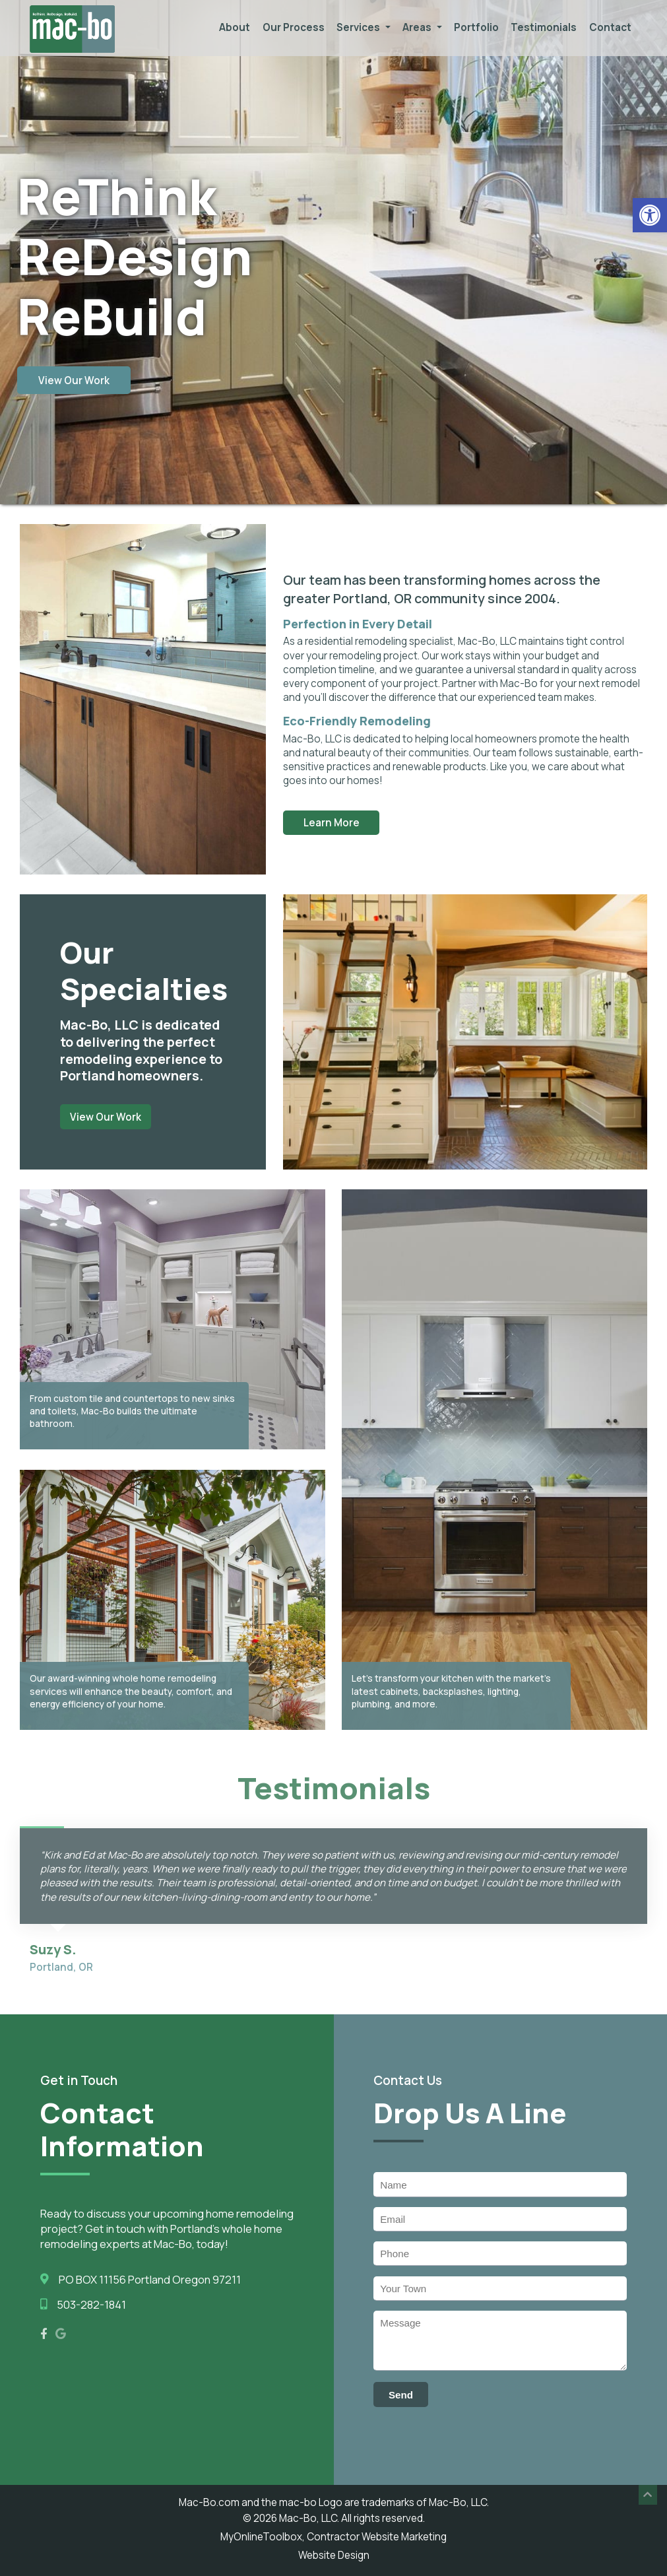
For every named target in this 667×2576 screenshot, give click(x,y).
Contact (610, 27)
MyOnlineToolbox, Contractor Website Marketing (333, 2537)
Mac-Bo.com (209, 2502)
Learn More (331, 823)
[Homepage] (72, 50)
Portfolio (476, 27)
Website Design (333, 2555)
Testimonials (544, 27)
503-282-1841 (91, 2304)
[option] (334, 280)
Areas (422, 27)
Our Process (294, 27)
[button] (650, 215)
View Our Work (74, 380)
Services (363, 27)
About (234, 27)
